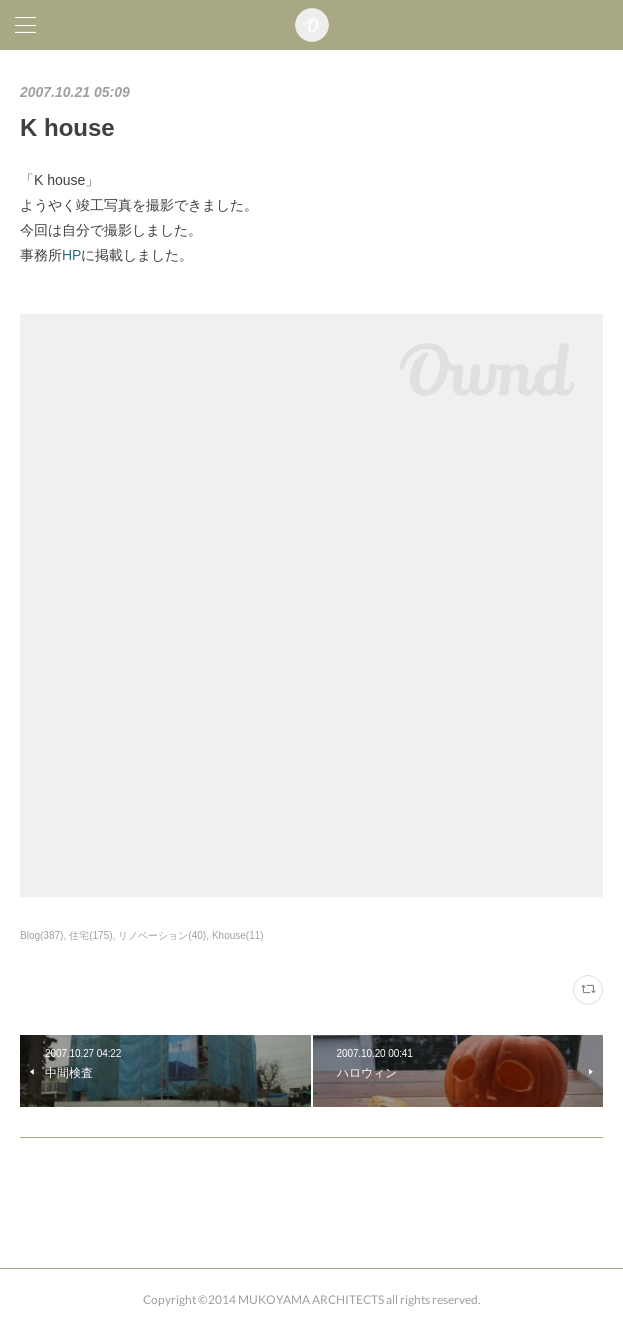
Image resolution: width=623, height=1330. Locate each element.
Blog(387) (41, 935)
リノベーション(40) (162, 935)
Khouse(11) (238, 935)
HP (71, 255)
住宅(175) (90, 935)
